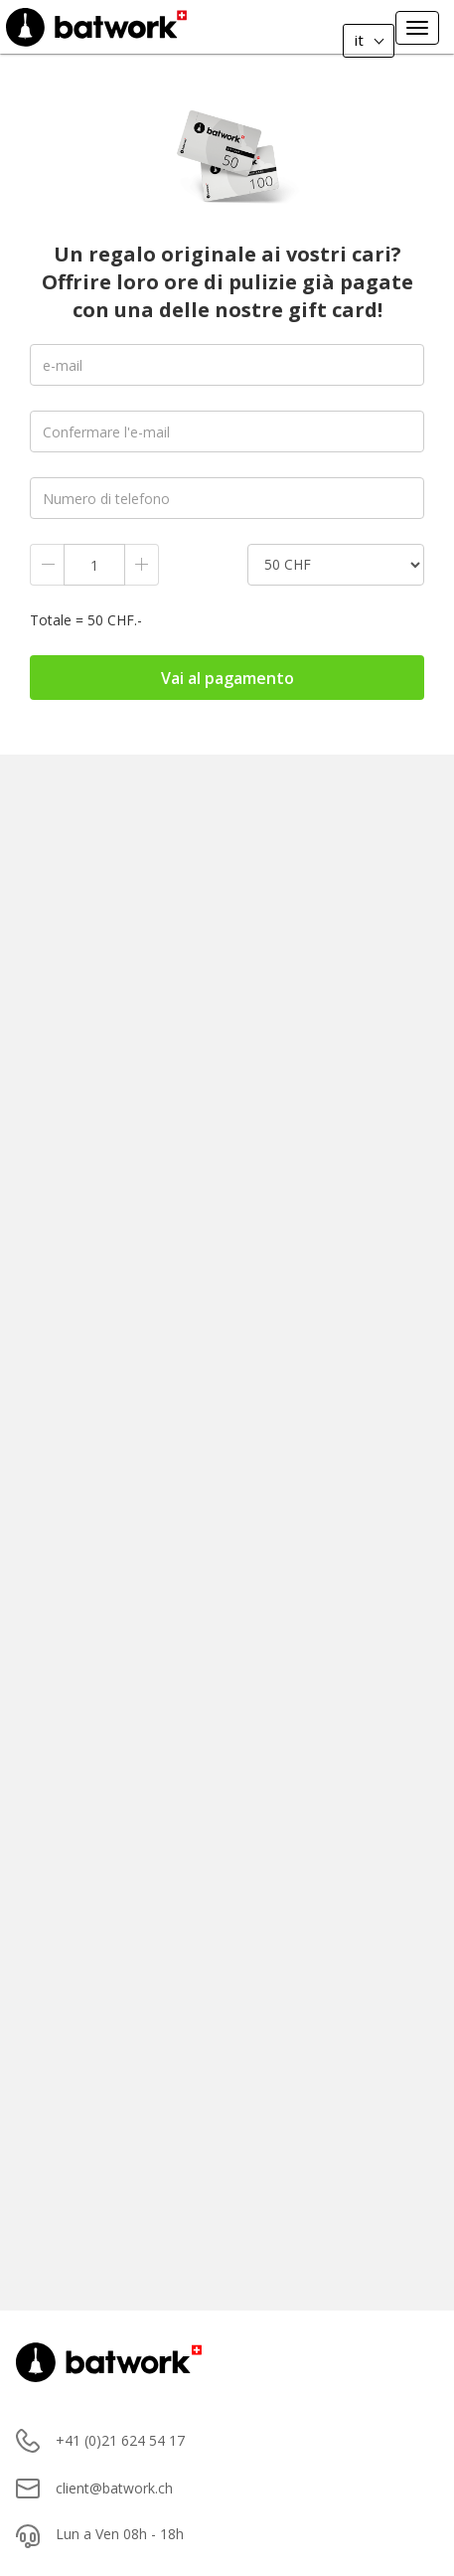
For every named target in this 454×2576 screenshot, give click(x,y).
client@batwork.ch (114, 2488)
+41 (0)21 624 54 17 (120, 2440)
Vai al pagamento (227, 678)
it (357, 40)
